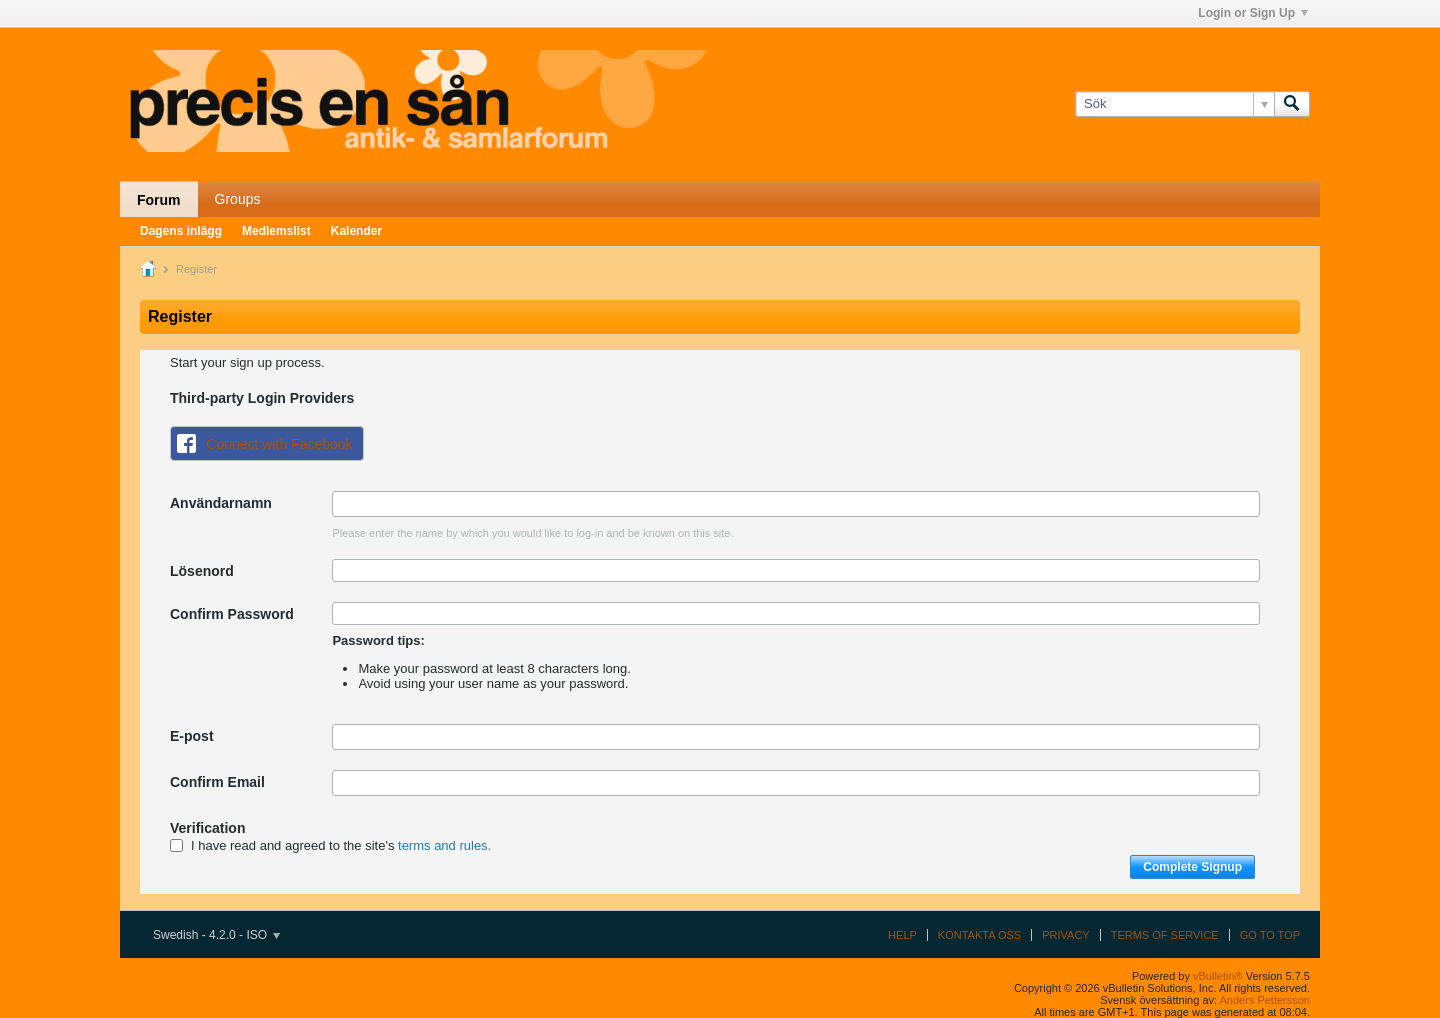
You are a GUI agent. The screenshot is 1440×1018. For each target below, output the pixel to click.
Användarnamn (221, 503)
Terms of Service (1165, 935)
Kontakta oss (979, 935)
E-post (192, 736)
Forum (159, 200)
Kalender (356, 231)
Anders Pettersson (1265, 1000)
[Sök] (1174, 104)
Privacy (1065, 935)
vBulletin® (1218, 976)
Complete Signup (1192, 867)
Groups (238, 199)
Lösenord (202, 571)
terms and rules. (444, 845)
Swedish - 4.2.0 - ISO (216, 935)
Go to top (1270, 935)
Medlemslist (276, 231)
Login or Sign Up (1253, 13)
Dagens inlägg (181, 231)
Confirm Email (217, 782)
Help (902, 935)
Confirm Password (232, 614)
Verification (207, 828)
